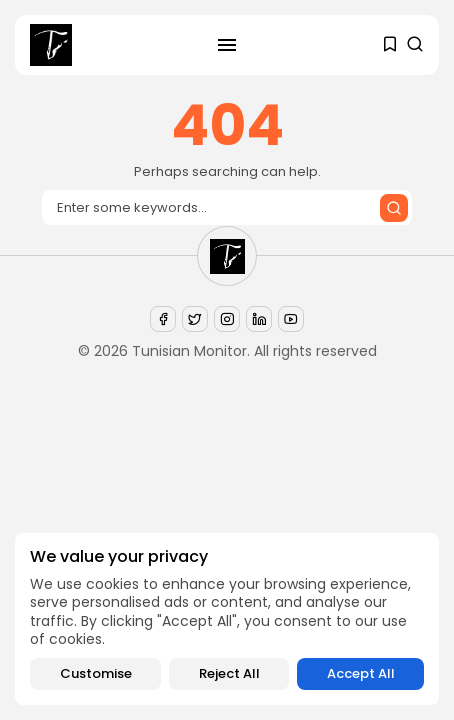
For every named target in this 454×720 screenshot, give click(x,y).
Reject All (229, 673)
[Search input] (227, 207)
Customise (96, 673)
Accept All (361, 673)
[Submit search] (394, 208)
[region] (227, 619)
